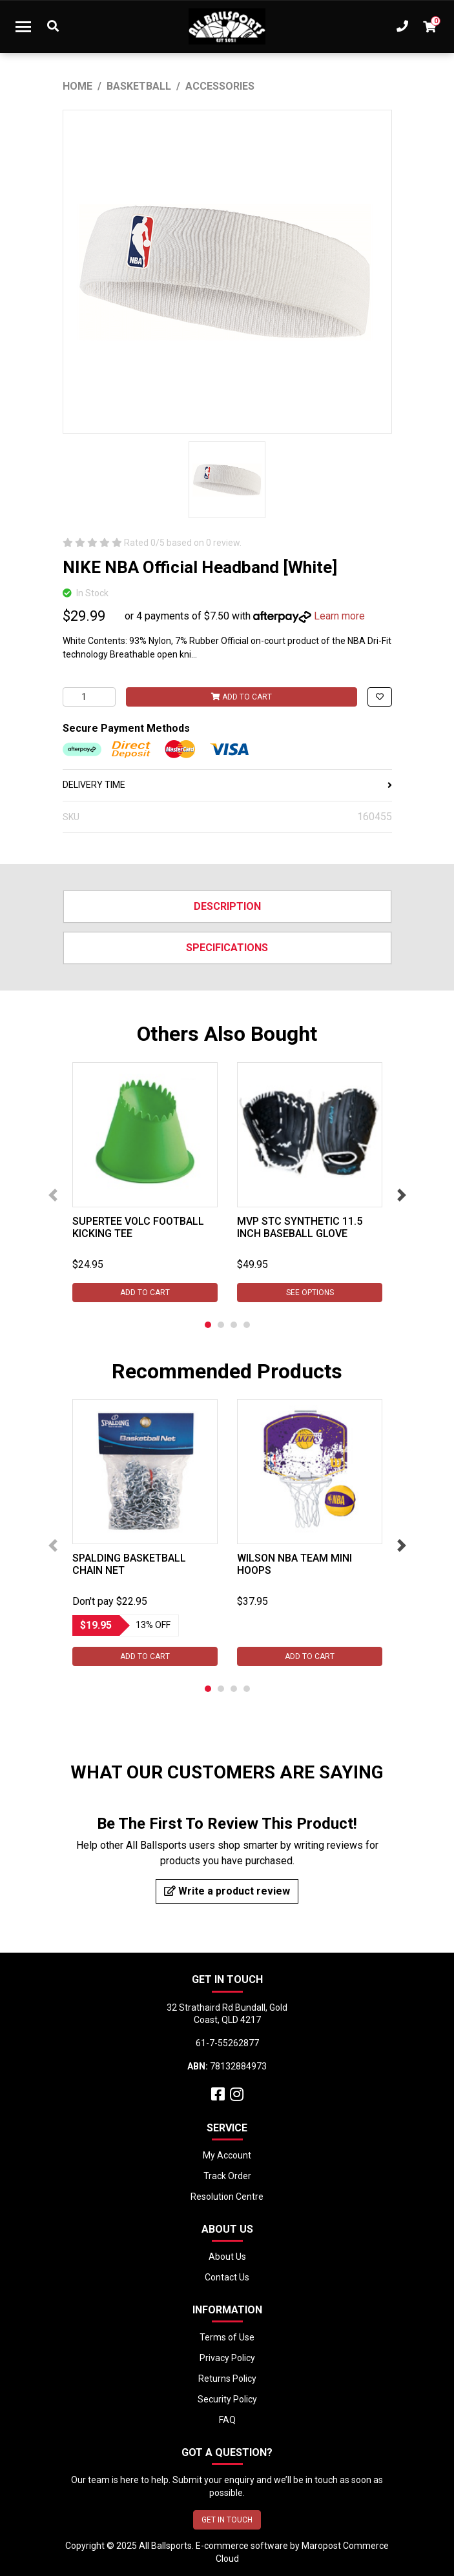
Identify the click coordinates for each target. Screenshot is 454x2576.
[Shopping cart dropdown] (429, 26)
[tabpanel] (145, 1182)
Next (402, 1195)
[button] (379, 697)
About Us (227, 2256)
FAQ (227, 2420)
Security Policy (227, 2399)
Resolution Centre (227, 2196)
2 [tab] (221, 1325)
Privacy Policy (227, 2358)
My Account (227, 2155)
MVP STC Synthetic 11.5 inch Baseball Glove (299, 1227)
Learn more (339, 616)
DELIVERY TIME (227, 785)
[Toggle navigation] (23, 26)
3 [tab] (234, 1325)
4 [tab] (246, 1325)
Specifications (227, 947)
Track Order (227, 2176)
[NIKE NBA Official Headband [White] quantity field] (89, 697)
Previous (53, 1195)
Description (227, 906)
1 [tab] (208, 1325)
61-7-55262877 (227, 2043)
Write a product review (227, 1891)
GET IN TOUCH (227, 2519)
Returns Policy (227, 2378)
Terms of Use (227, 2337)
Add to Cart (241, 696)
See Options (309, 1292)
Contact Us (227, 2277)
